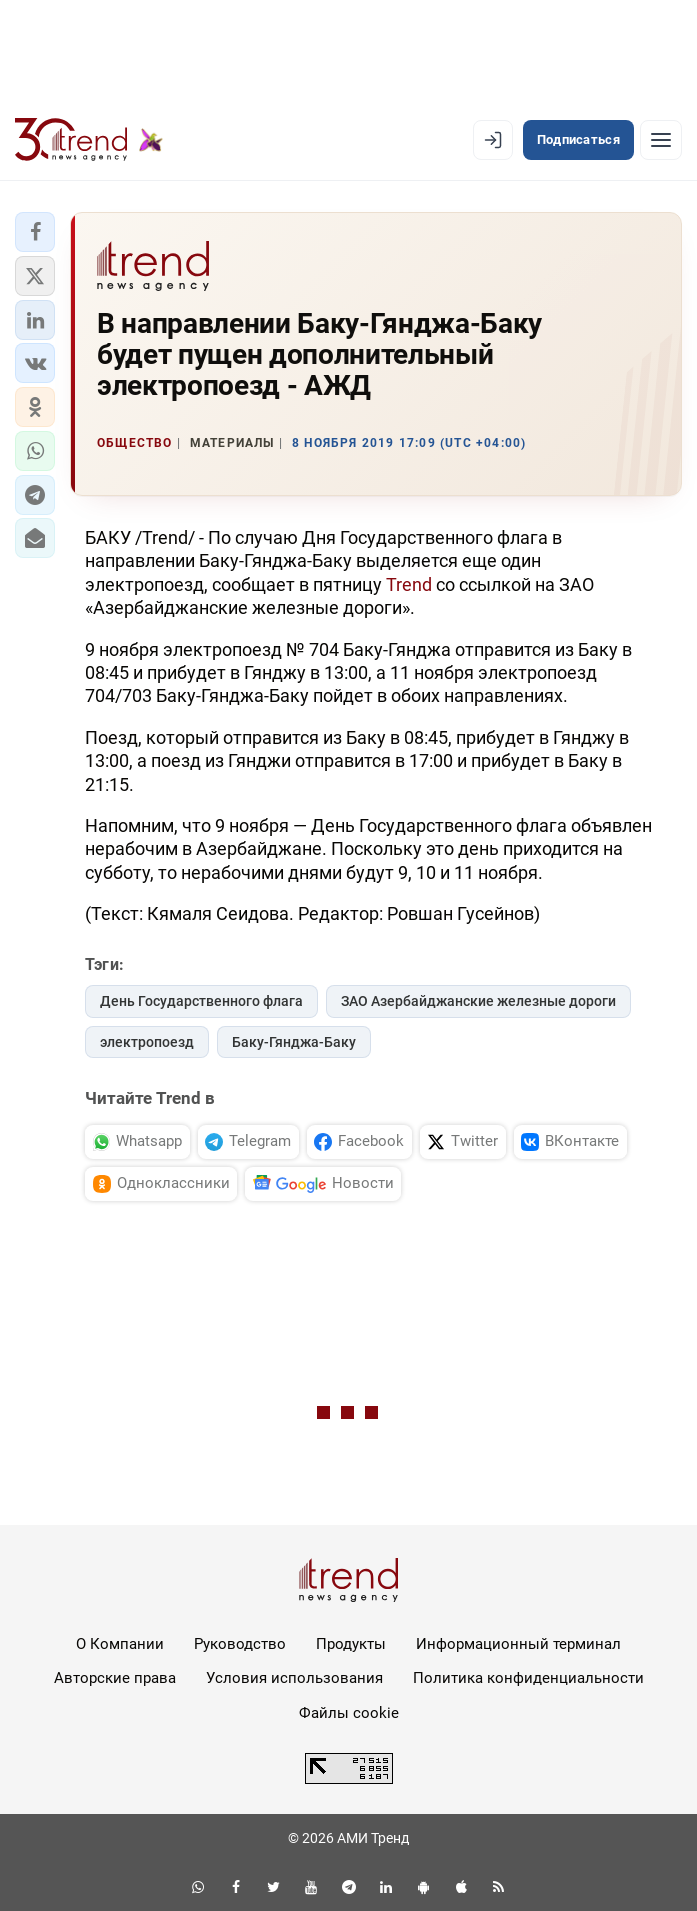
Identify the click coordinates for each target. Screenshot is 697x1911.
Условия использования (294, 1678)
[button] (35, 232)
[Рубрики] (661, 140)
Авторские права (115, 1678)
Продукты (351, 1644)
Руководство (240, 1644)
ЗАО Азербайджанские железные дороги (478, 1001)
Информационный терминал (518, 1644)
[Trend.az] (89, 140)
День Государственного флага (201, 1001)
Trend (409, 584)
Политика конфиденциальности (528, 1678)
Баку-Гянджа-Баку (294, 1042)
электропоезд (147, 1042)
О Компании (120, 1644)
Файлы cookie (349, 1713)
